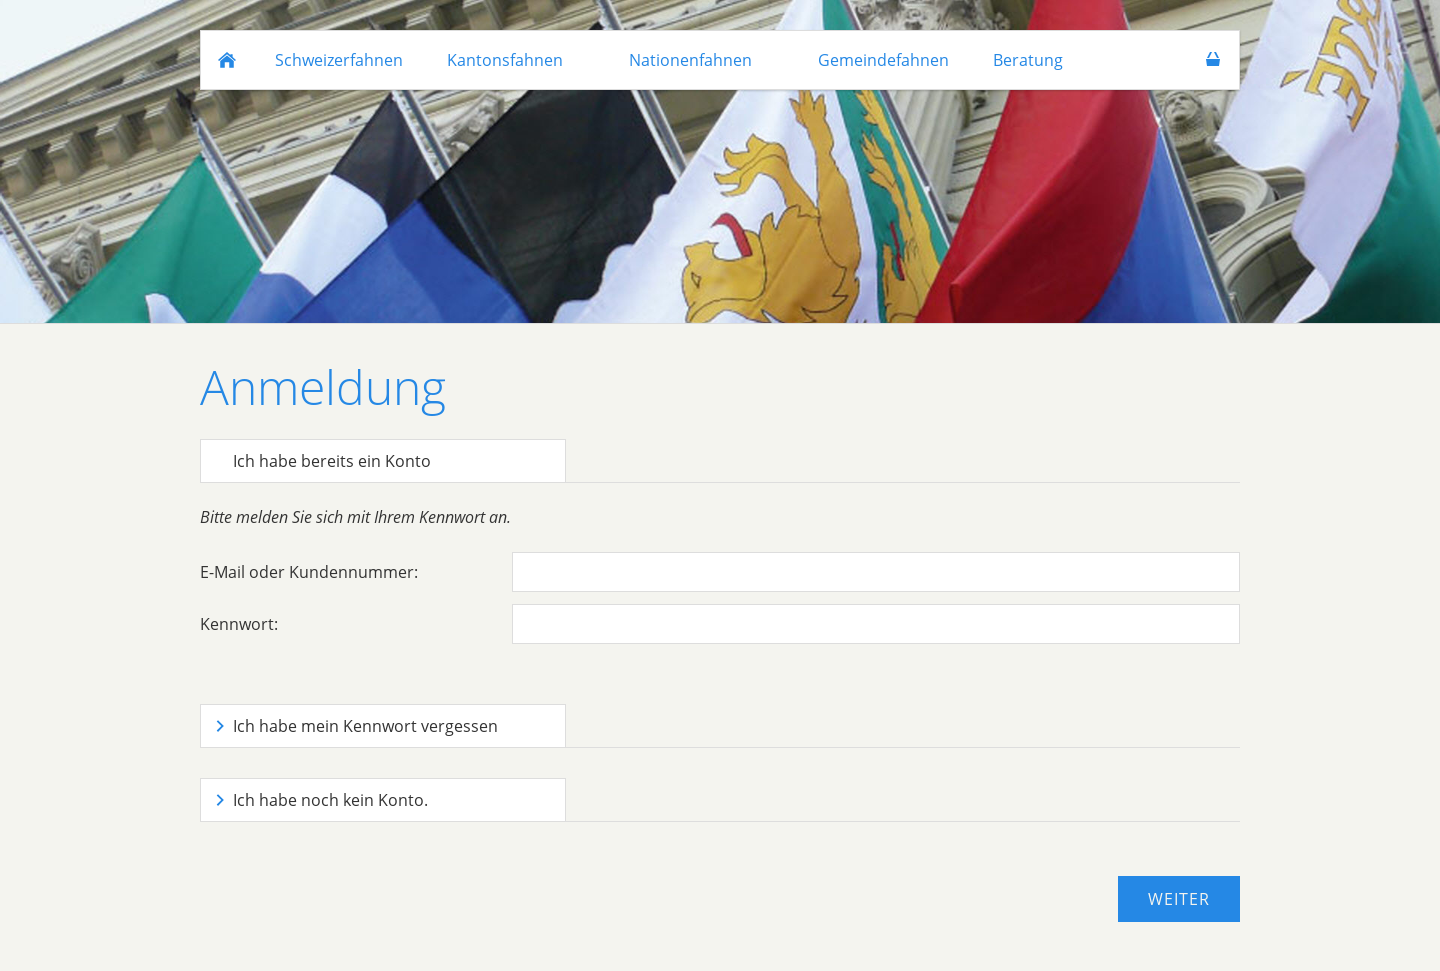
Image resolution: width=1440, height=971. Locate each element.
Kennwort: (239, 624)
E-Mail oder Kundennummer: (309, 572)
